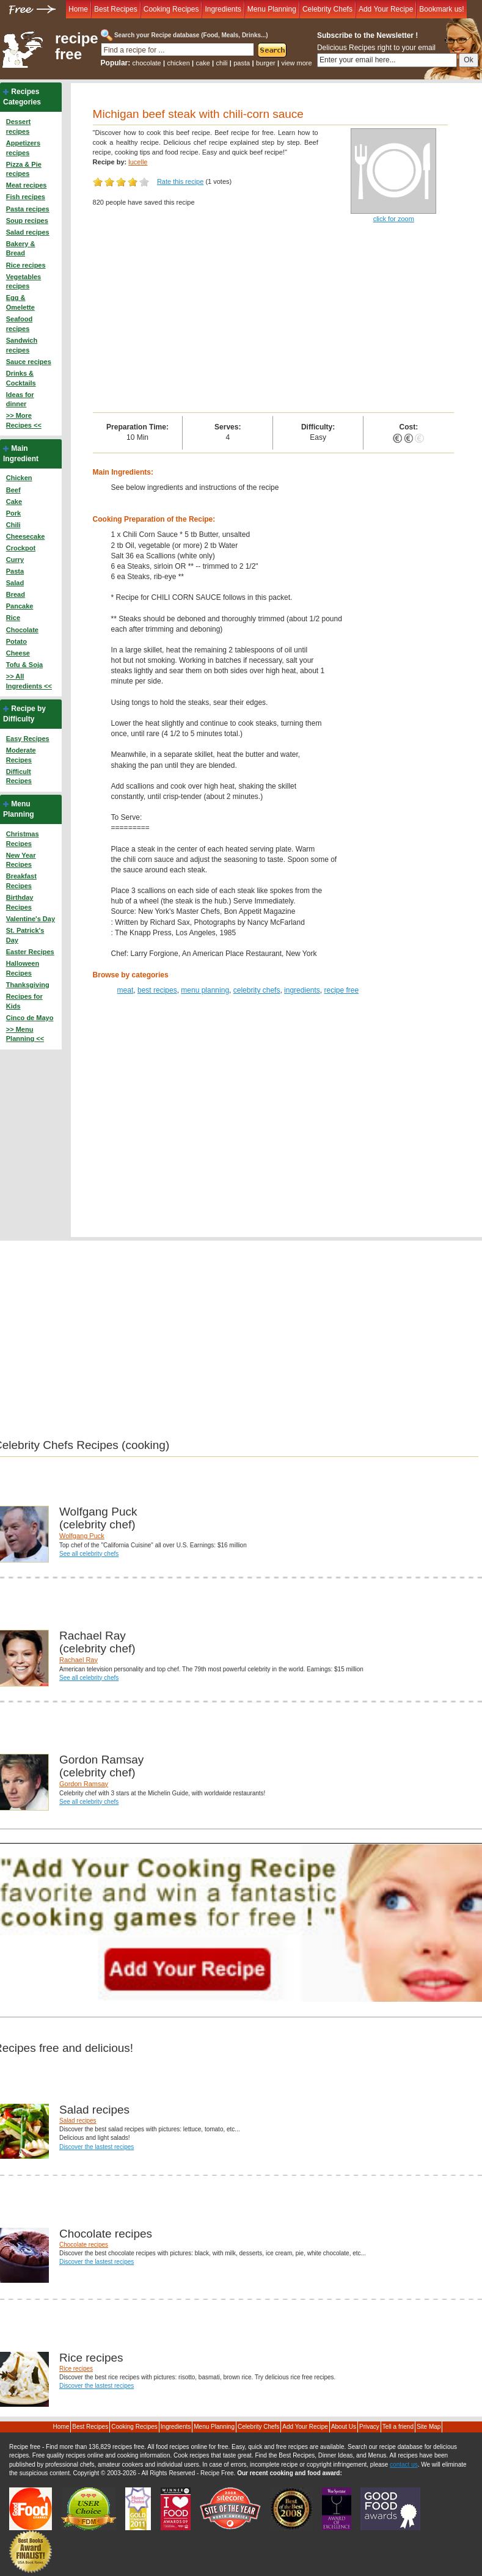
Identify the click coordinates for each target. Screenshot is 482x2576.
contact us (404, 2464)
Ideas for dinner (20, 399)
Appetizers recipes (23, 147)
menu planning (205, 990)
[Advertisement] (273, 320)
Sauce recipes (28, 361)
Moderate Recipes (21, 755)
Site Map (428, 2426)
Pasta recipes (27, 209)
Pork (13, 513)
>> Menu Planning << (25, 1034)
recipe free (76, 46)
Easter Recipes (30, 951)
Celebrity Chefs (327, 9)
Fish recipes (25, 196)
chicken (178, 63)
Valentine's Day (30, 918)
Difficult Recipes (19, 776)
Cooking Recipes (171, 9)
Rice (13, 617)
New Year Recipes (21, 860)
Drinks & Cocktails (21, 378)
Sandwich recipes (21, 345)
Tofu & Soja (24, 664)
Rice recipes (26, 265)
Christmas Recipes (22, 838)
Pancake (20, 606)
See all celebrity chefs (89, 1553)
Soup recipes (27, 220)
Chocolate (22, 629)
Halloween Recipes (22, 968)
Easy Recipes (27, 738)
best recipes (157, 990)
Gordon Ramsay (83, 1783)
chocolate (147, 63)
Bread (15, 594)
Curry (15, 559)
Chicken (19, 477)
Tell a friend (398, 2426)
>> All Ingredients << (29, 681)
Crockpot (20, 548)
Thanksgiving (27, 984)
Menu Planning (271, 9)
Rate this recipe (180, 181)
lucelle (137, 162)
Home (78, 9)
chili (222, 63)
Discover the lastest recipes (96, 2147)
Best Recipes (115, 9)
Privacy (369, 2426)
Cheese (18, 653)
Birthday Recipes (20, 902)
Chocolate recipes (83, 2244)
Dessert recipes (18, 126)
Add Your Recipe (386, 9)
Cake (14, 501)
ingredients (302, 990)
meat (125, 990)
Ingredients (223, 9)
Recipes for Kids (24, 1001)
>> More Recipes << (24, 420)
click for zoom (393, 218)
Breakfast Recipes (21, 880)
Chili (13, 524)
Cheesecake (25, 536)
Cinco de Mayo (30, 1017)
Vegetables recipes (23, 281)
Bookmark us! (441, 9)
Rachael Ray (78, 1659)
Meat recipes (26, 185)
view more (297, 63)
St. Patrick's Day (25, 935)
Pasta (15, 571)
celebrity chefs (256, 990)
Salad (15, 582)
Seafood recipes (19, 323)
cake (203, 63)
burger (266, 63)
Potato (16, 641)
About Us (343, 2426)
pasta (241, 63)
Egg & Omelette (20, 302)
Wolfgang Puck (81, 1535)
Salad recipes (27, 232)
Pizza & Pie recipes (24, 169)
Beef (13, 490)
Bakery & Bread (20, 248)
